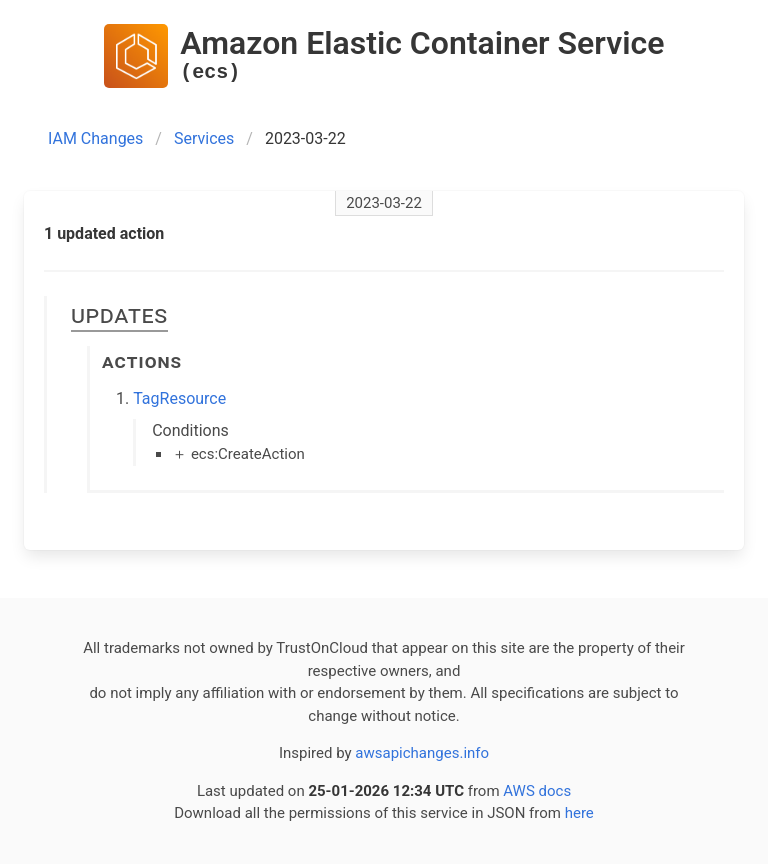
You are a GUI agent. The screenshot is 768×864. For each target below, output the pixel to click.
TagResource (179, 398)
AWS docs (537, 791)
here (579, 813)
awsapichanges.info (422, 753)
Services (204, 138)
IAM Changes (95, 138)
